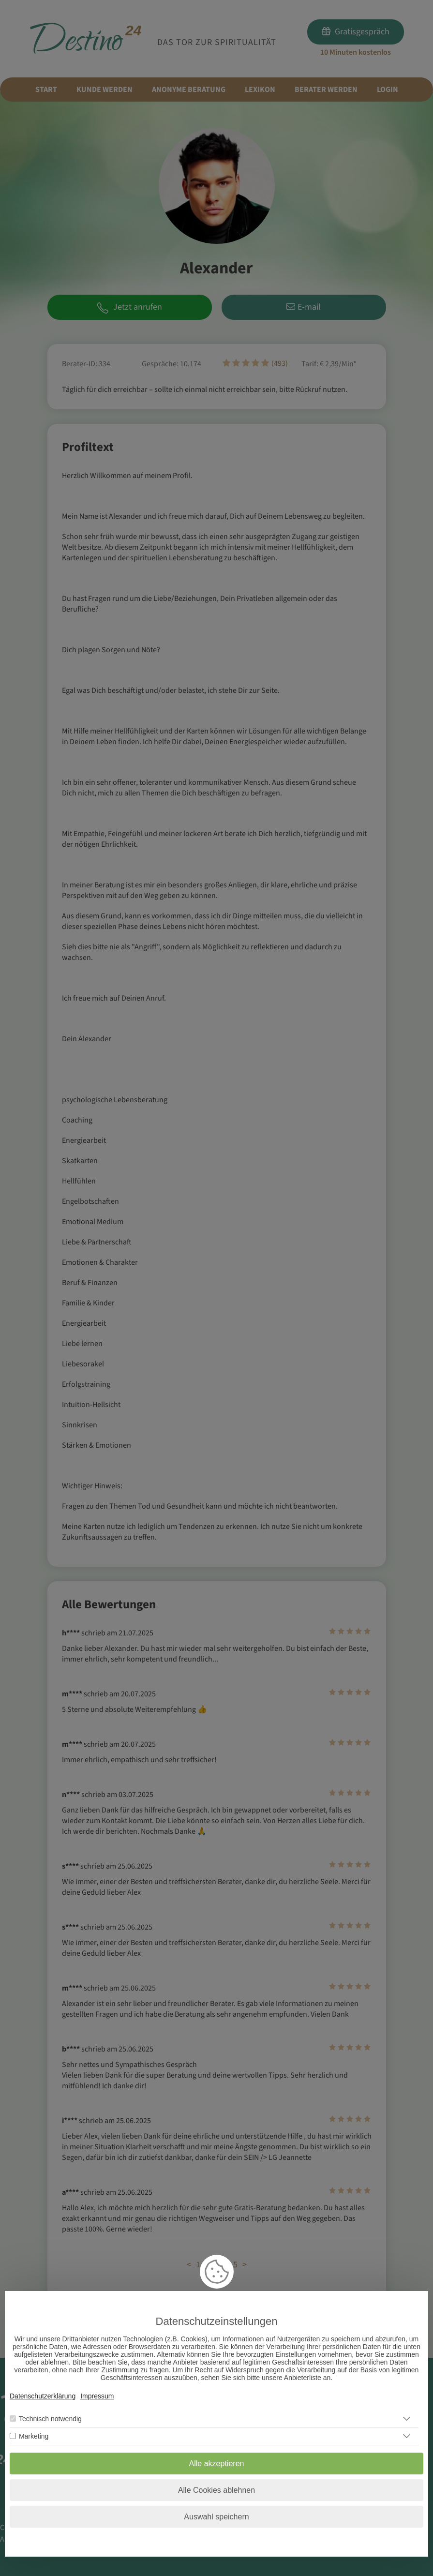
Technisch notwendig (50, 2419)
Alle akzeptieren (216, 2463)
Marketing (33, 2436)
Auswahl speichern (216, 2517)
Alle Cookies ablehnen (216, 2490)
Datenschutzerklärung (42, 2396)
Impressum (97, 2396)
